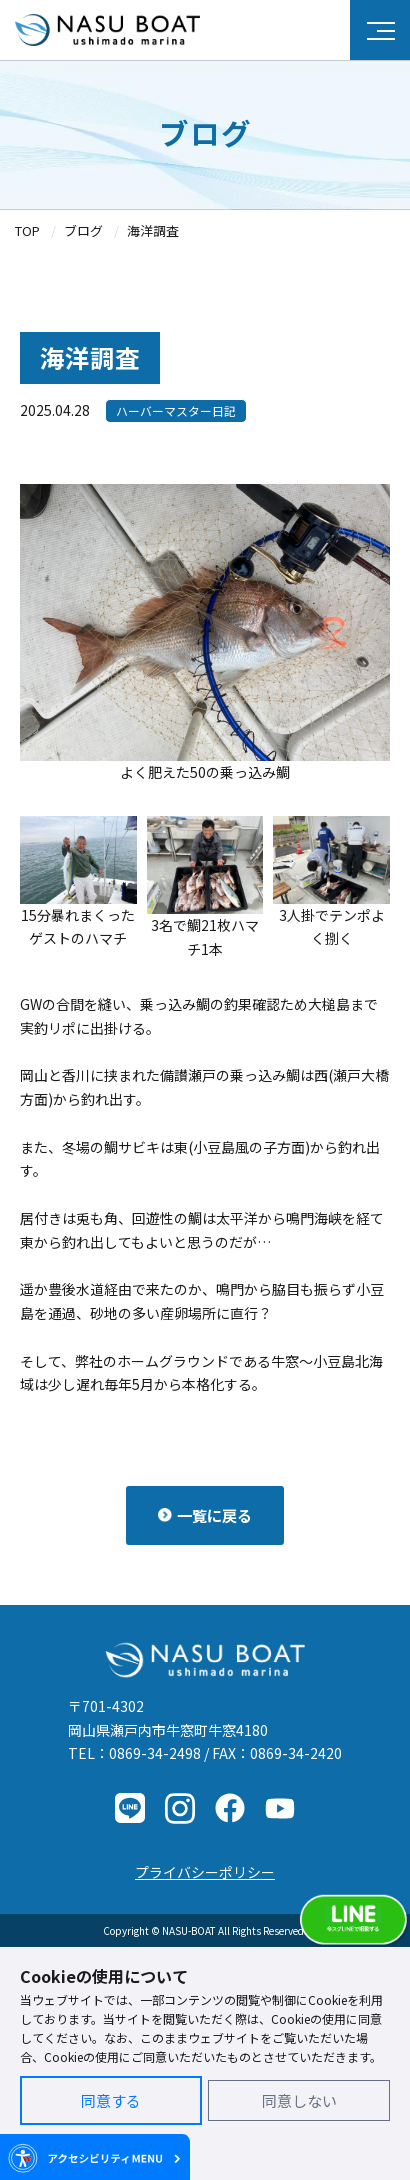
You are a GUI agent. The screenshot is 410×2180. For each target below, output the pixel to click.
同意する (111, 2100)
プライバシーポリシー (205, 1872)
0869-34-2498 (155, 1753)
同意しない (299, 2100)
